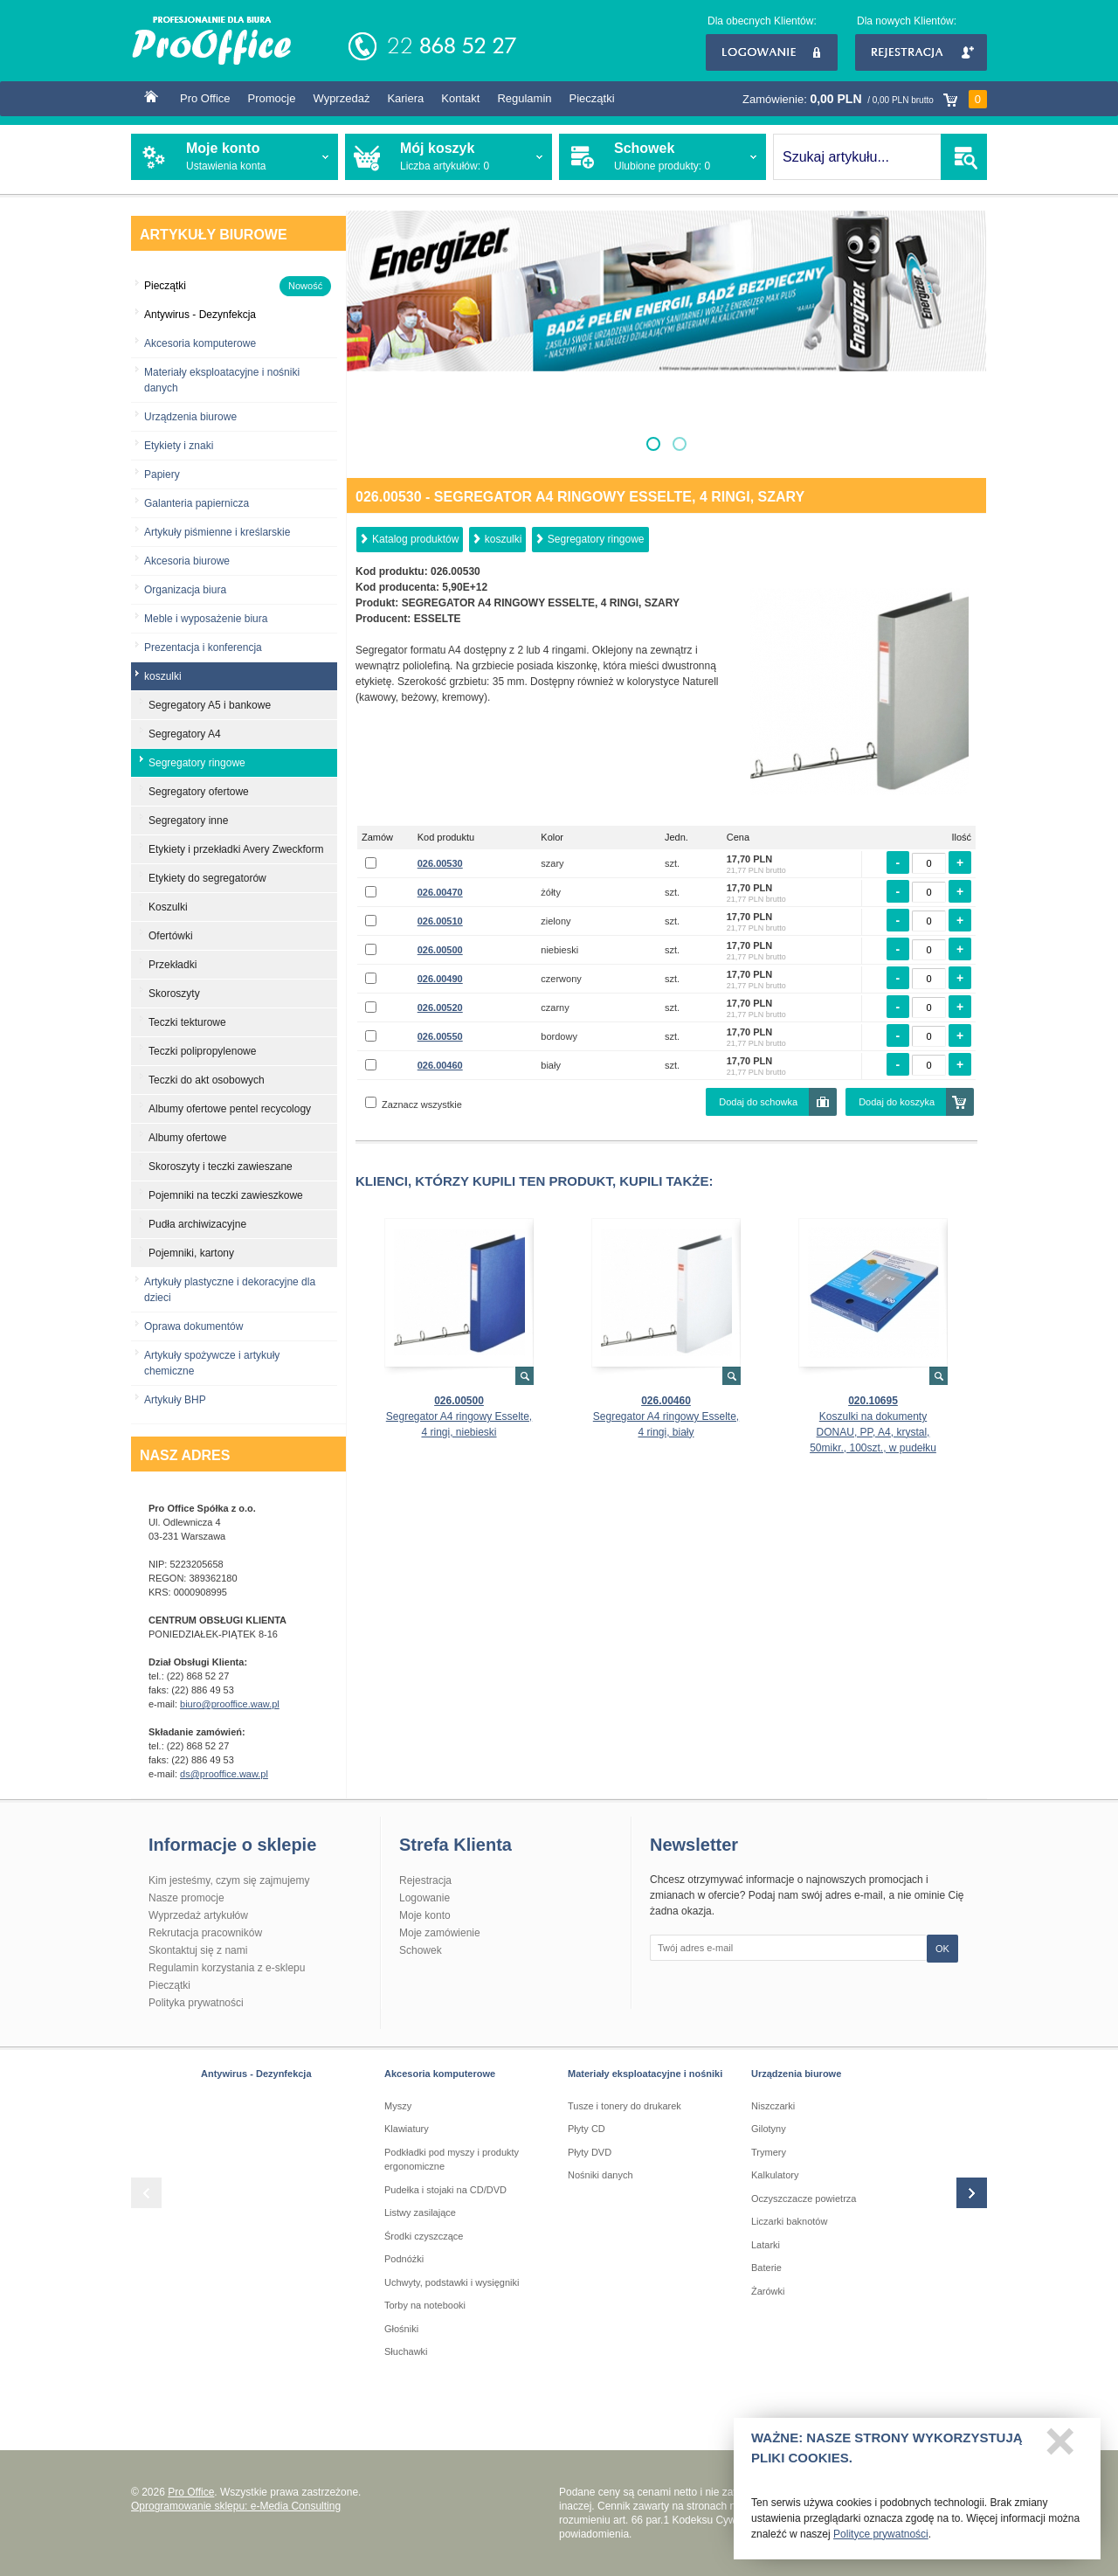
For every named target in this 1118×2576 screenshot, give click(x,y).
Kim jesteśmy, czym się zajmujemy (228, 1880)
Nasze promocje (186, 1898)
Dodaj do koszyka (897, 1102)
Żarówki (768, 2291)
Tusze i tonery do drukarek (624, 2106)
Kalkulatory (774, 2175)
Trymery (768, 2152)
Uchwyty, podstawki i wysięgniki (451, 2282)
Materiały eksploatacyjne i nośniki (645, 2073)
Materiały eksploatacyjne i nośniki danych (222, 380)
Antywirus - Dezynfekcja (256, 2073)
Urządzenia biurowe (190, 417)
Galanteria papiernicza (196, 503)
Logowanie (772, 52)
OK (942, 1948)
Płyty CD (586, 2128)
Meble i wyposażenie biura (205, 619)
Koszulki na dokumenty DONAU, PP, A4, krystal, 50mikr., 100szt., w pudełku (873, 1432)
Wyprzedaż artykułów (198, 1915)
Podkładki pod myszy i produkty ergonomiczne (451, 2159)
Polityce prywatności (880, 2541)
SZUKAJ (964, 157)
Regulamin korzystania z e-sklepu (226, 1968)
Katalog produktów (415, 539)
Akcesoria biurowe (187, 561)
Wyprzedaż (341, 98)
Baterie (766, 2267)
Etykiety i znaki (178, 446)
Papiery (162, 474)
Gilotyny (768, 2128)
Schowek (420, 1950)
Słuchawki (406, 2351)
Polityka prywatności (196, 2003)
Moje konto (425, 1915)
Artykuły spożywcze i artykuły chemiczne (212, 1363)
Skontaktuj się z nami (197, 1950)
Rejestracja (921, 52)
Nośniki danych (600, 2175)
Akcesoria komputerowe (200, 343)
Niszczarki (773, 2106)
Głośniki (401, 2328)
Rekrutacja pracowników (205, 1933)
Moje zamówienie (439, 1933)
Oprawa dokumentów (193, 1326)
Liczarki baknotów (789, 2221)
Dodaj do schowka (758, 1102)
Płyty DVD (589, 2152)
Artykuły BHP (175, 1400)
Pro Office (205, 98)
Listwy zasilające (420, 2212)
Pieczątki (592, 98)
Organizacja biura (185, 590)
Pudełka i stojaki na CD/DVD (445, 2190)
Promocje (272, 98)
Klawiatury (406, 2128)
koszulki (503, 539)
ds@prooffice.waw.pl (224, 1774)
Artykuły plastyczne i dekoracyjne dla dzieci (229, 1290)
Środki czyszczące (423, 2236)
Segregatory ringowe (596, 539)
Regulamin (524, 98)
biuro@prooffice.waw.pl (230, 1704)
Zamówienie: (864, 99)
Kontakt (460, 98)
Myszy (397, 2106)
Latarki (765, 2245)
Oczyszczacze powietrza (803, 2198)
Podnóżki (404, 2259)
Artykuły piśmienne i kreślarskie (217, 532)
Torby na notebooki (425, 2305)
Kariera (405, 98)
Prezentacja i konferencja (203, 647)
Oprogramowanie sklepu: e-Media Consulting (236, 2506)
